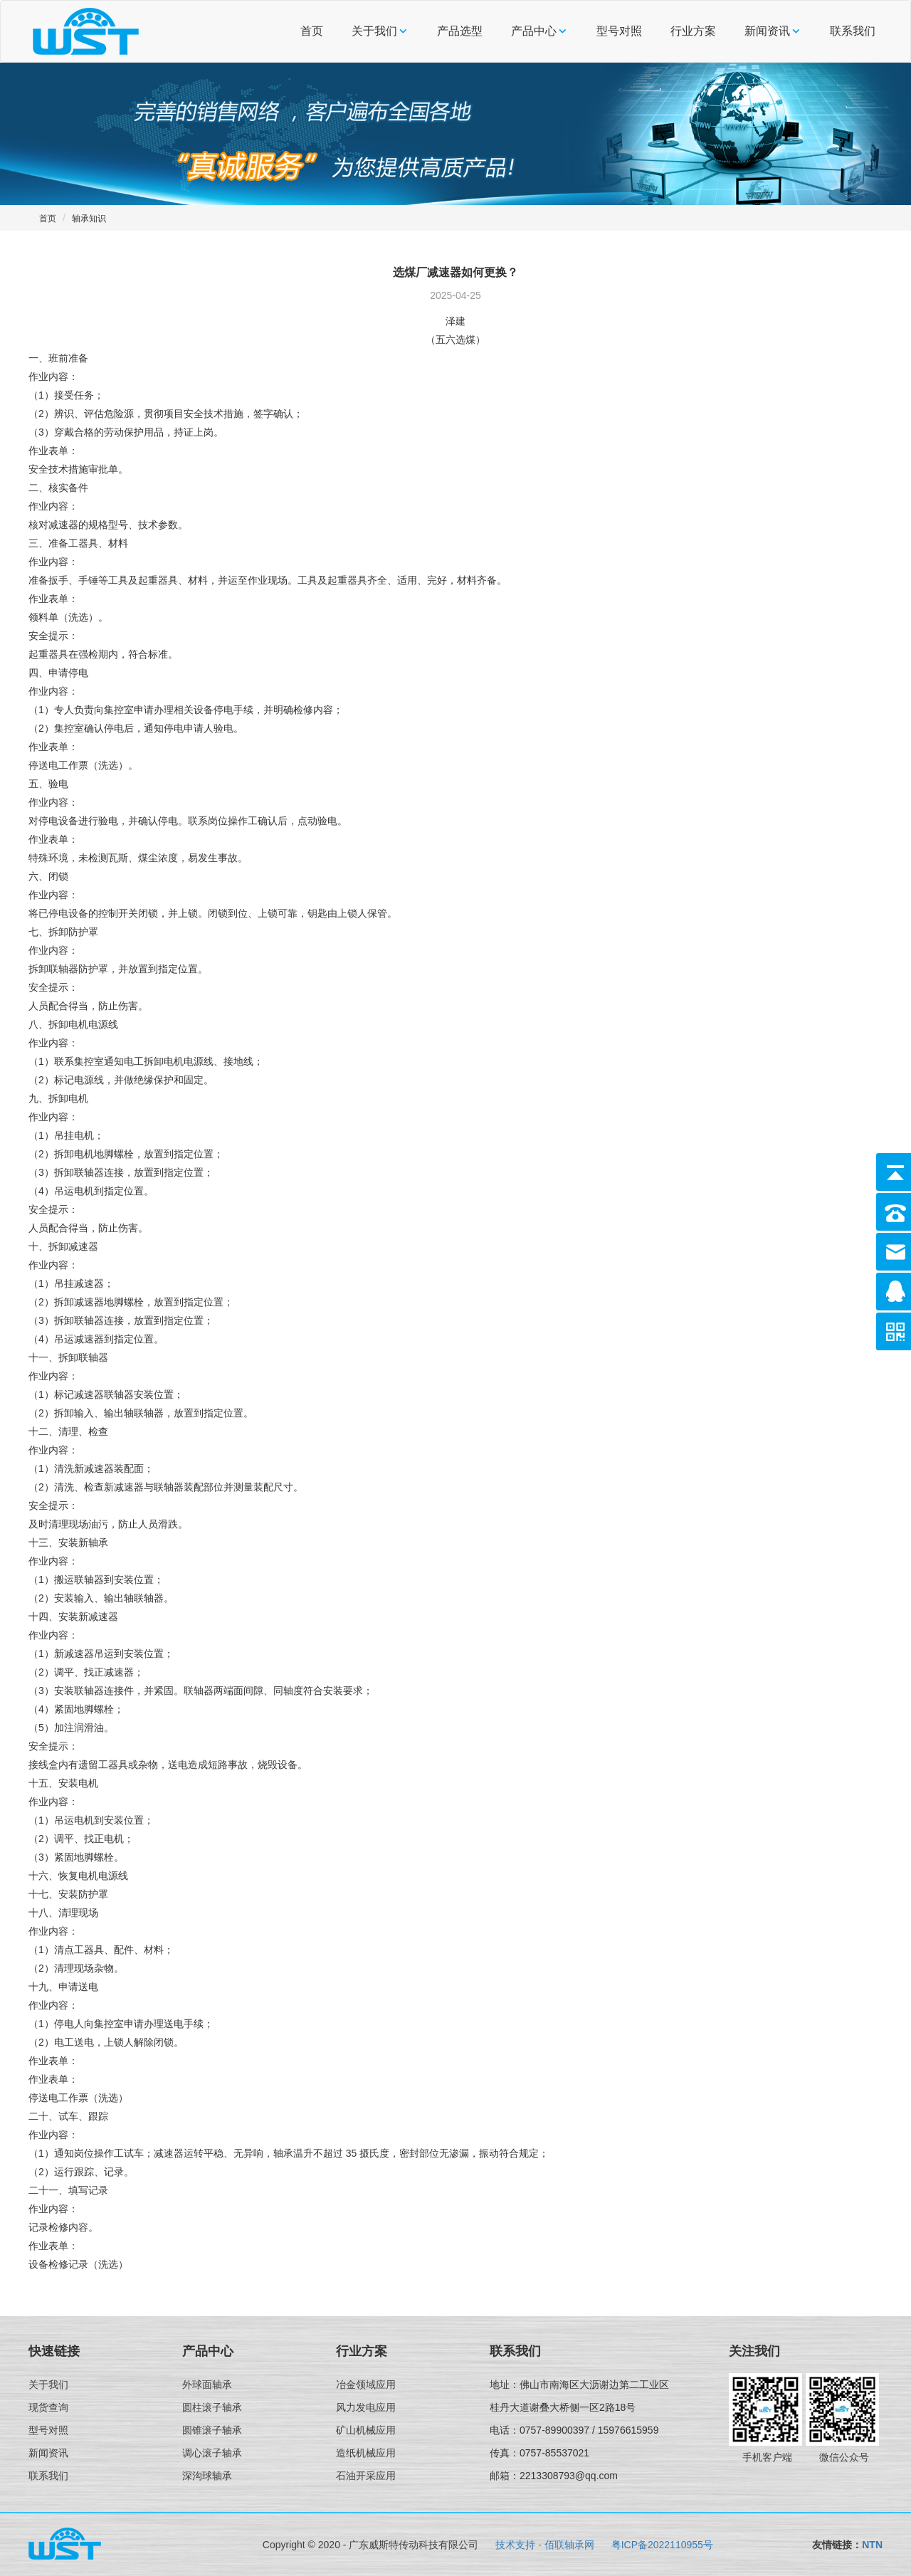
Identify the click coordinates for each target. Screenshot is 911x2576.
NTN (872, 2544)
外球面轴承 (207, 2384)
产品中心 (534, 31)
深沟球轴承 (207, 2475)
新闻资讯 (767, 31)
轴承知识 (89, 219)
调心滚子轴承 (212, 2453)
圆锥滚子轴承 (212, 2430)
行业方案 (693, 31)
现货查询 (48, 2407)
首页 (311, 31)
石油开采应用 (366, 2475)
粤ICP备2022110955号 (662, 2544)
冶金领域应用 (366, 2384)
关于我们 (374, 31)
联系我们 (852, 31)
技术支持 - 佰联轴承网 (544, 2544)
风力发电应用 (366, 2407)
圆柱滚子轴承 (212, 2407)
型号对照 (619, 31)
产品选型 (460, 31)
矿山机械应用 (366, 2430)
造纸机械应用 (366, 2453)
